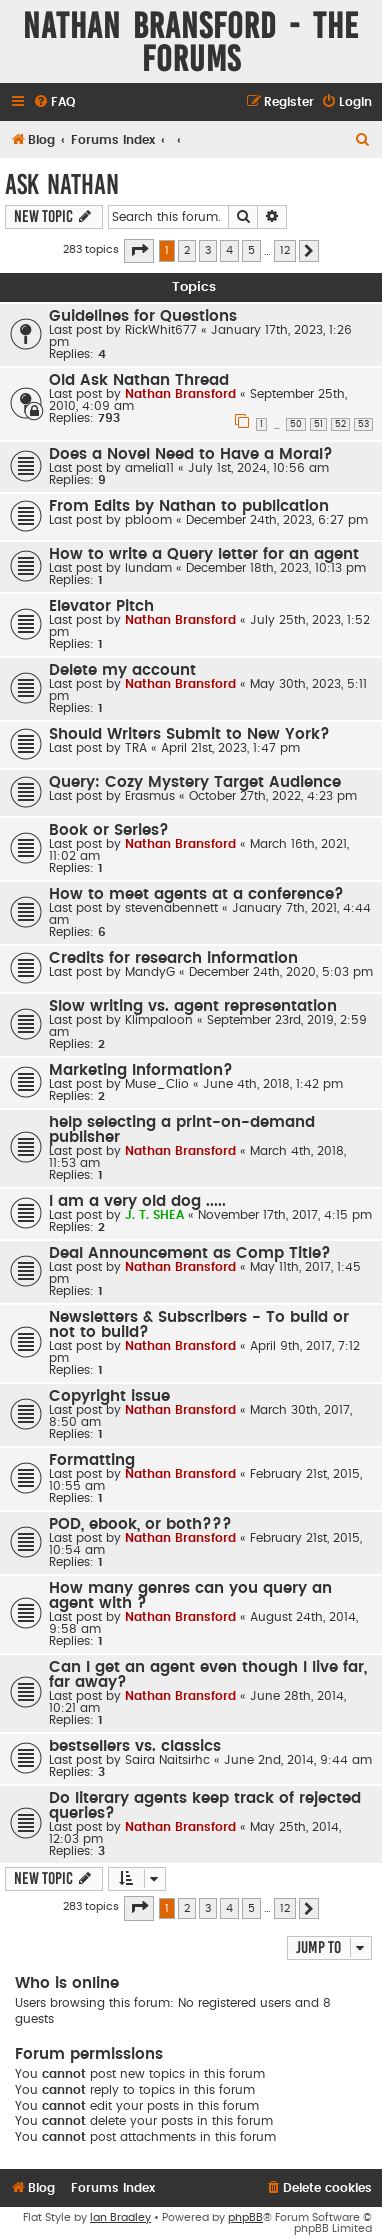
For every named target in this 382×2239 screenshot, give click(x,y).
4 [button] (229, 250)
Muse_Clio (157, 1084)
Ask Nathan (62, 184)
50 (296, 424)
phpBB (245, 2217)
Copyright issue (109, 1396)
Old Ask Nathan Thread (139, 380)
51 (318, 424)
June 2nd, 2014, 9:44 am (298, 1760)
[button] (139, 251)
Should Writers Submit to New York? (189, 734)
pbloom (148, 520)
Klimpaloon (159, 1020)
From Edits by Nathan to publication (189, 506)
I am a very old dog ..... (137, 1201)
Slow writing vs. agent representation (193, 1006)
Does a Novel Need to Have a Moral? (191, 454)
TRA (136, 748)
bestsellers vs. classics (135, 1746)
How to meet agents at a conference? (196, 894)
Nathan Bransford (180, 394)
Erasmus (150, 796)
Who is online (67, 1983)
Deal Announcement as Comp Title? (190, 1253)
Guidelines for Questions (143, 316)
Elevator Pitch (101, 606)
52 (340, 424)
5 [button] (251, 250)
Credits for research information (173, 958)
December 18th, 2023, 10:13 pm (276, 568)
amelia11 (149, 468)
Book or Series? (109, 830)
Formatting (92, 1460)
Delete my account (122, 670)
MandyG (150, 972)
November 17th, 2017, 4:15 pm (285, 1215)
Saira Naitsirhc (167, 1760)
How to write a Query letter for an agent (204, 554)
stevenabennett (171, 908)
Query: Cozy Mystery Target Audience (195, 782)
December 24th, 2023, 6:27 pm (277, 520)
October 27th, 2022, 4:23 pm (273, 796)
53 (363, 424)
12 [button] (285, 250)
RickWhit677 (161, 330)
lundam (148, 568)
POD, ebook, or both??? (140, 1524)
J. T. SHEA (154, 1215)
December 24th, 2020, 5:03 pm (281, 972)
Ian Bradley (120, 2217)
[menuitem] (54, 102)
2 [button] (187, 250)
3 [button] (208, 250)
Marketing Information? (141, 1070)
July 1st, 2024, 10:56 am (258, 468)
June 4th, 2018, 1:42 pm (273, 1084)
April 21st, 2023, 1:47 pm (230, 748)
